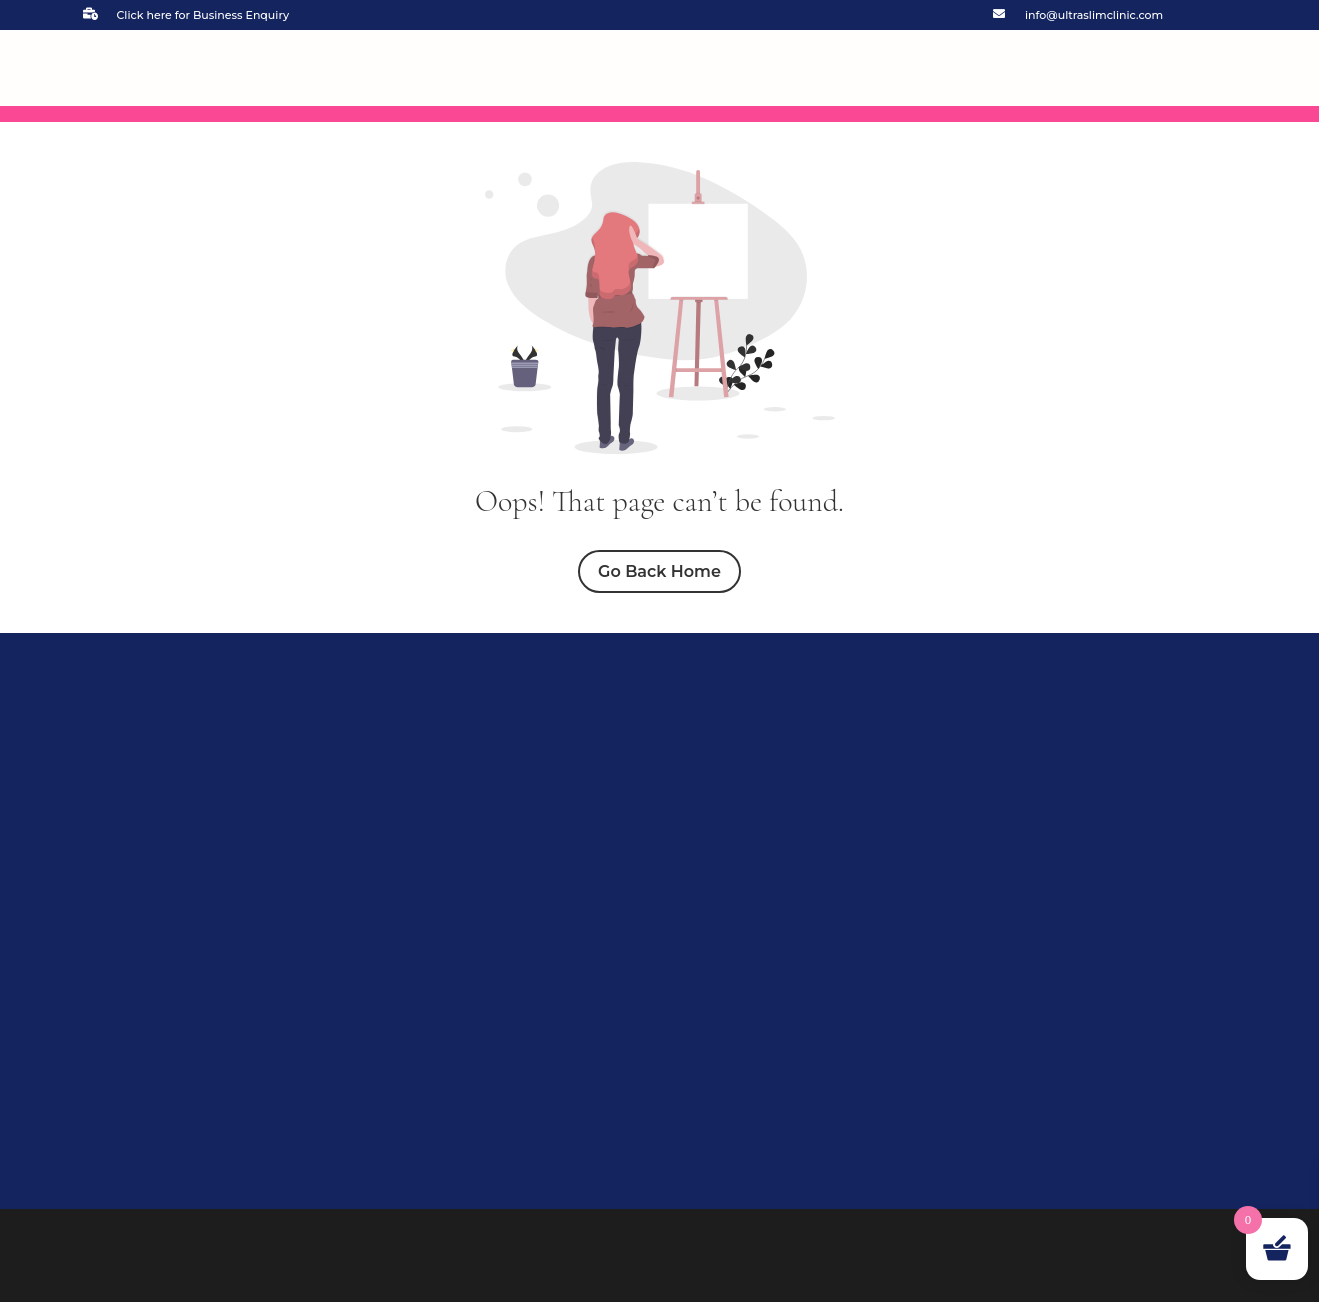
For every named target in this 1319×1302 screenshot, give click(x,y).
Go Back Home (659, 571)
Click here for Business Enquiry (203, 15)
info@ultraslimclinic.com (1094, 15)
